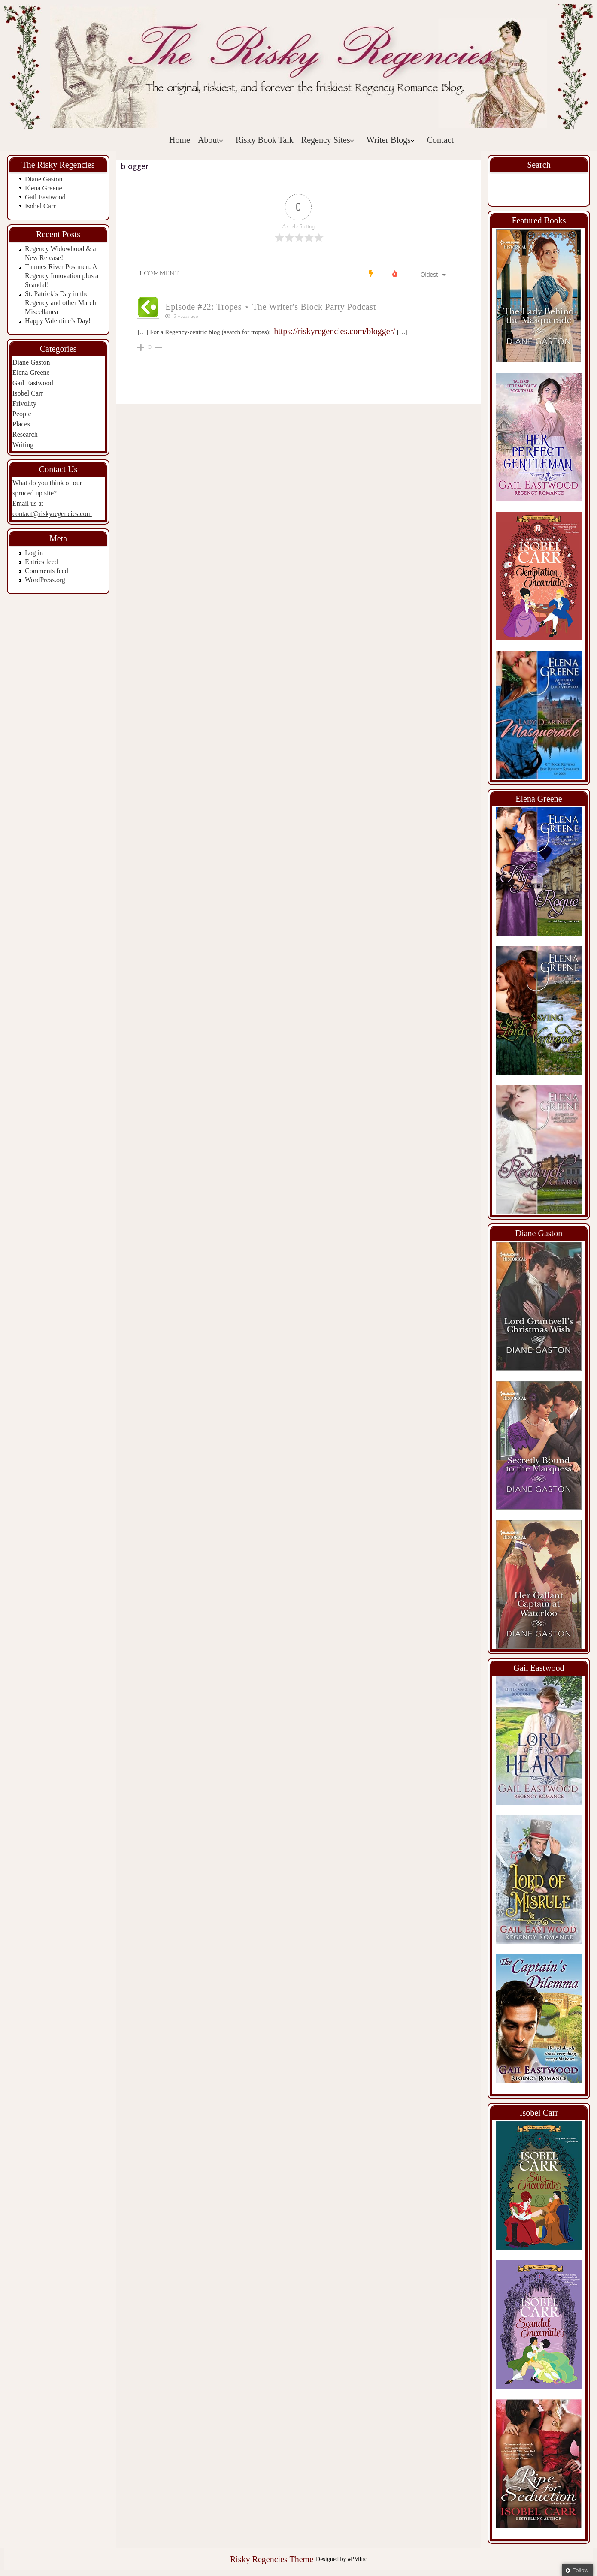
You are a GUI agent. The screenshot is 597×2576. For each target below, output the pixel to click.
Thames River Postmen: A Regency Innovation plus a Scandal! (61, 275)
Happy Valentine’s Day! (58, 320)
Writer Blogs (391, 140)
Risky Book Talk (265, 140)
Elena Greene (43, 188)
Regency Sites (328, 140)
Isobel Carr (40, 206)
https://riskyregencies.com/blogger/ (334, 331)
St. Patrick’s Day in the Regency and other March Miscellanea (60, 302)
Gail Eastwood (45, 197)
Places (21, 424)
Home (179, 140)
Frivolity (24, 403)
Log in (34, 552)
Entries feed (41, 561)
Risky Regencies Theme (271, 2559)
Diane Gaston (44, 179)
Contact (440, 140)
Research (25, 434)
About (211, 140)
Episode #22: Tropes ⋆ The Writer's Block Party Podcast (270, 306)
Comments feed (46, 570)
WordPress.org (45, 579)
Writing (22, 444)
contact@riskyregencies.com (52, 513)
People (21, 413)
